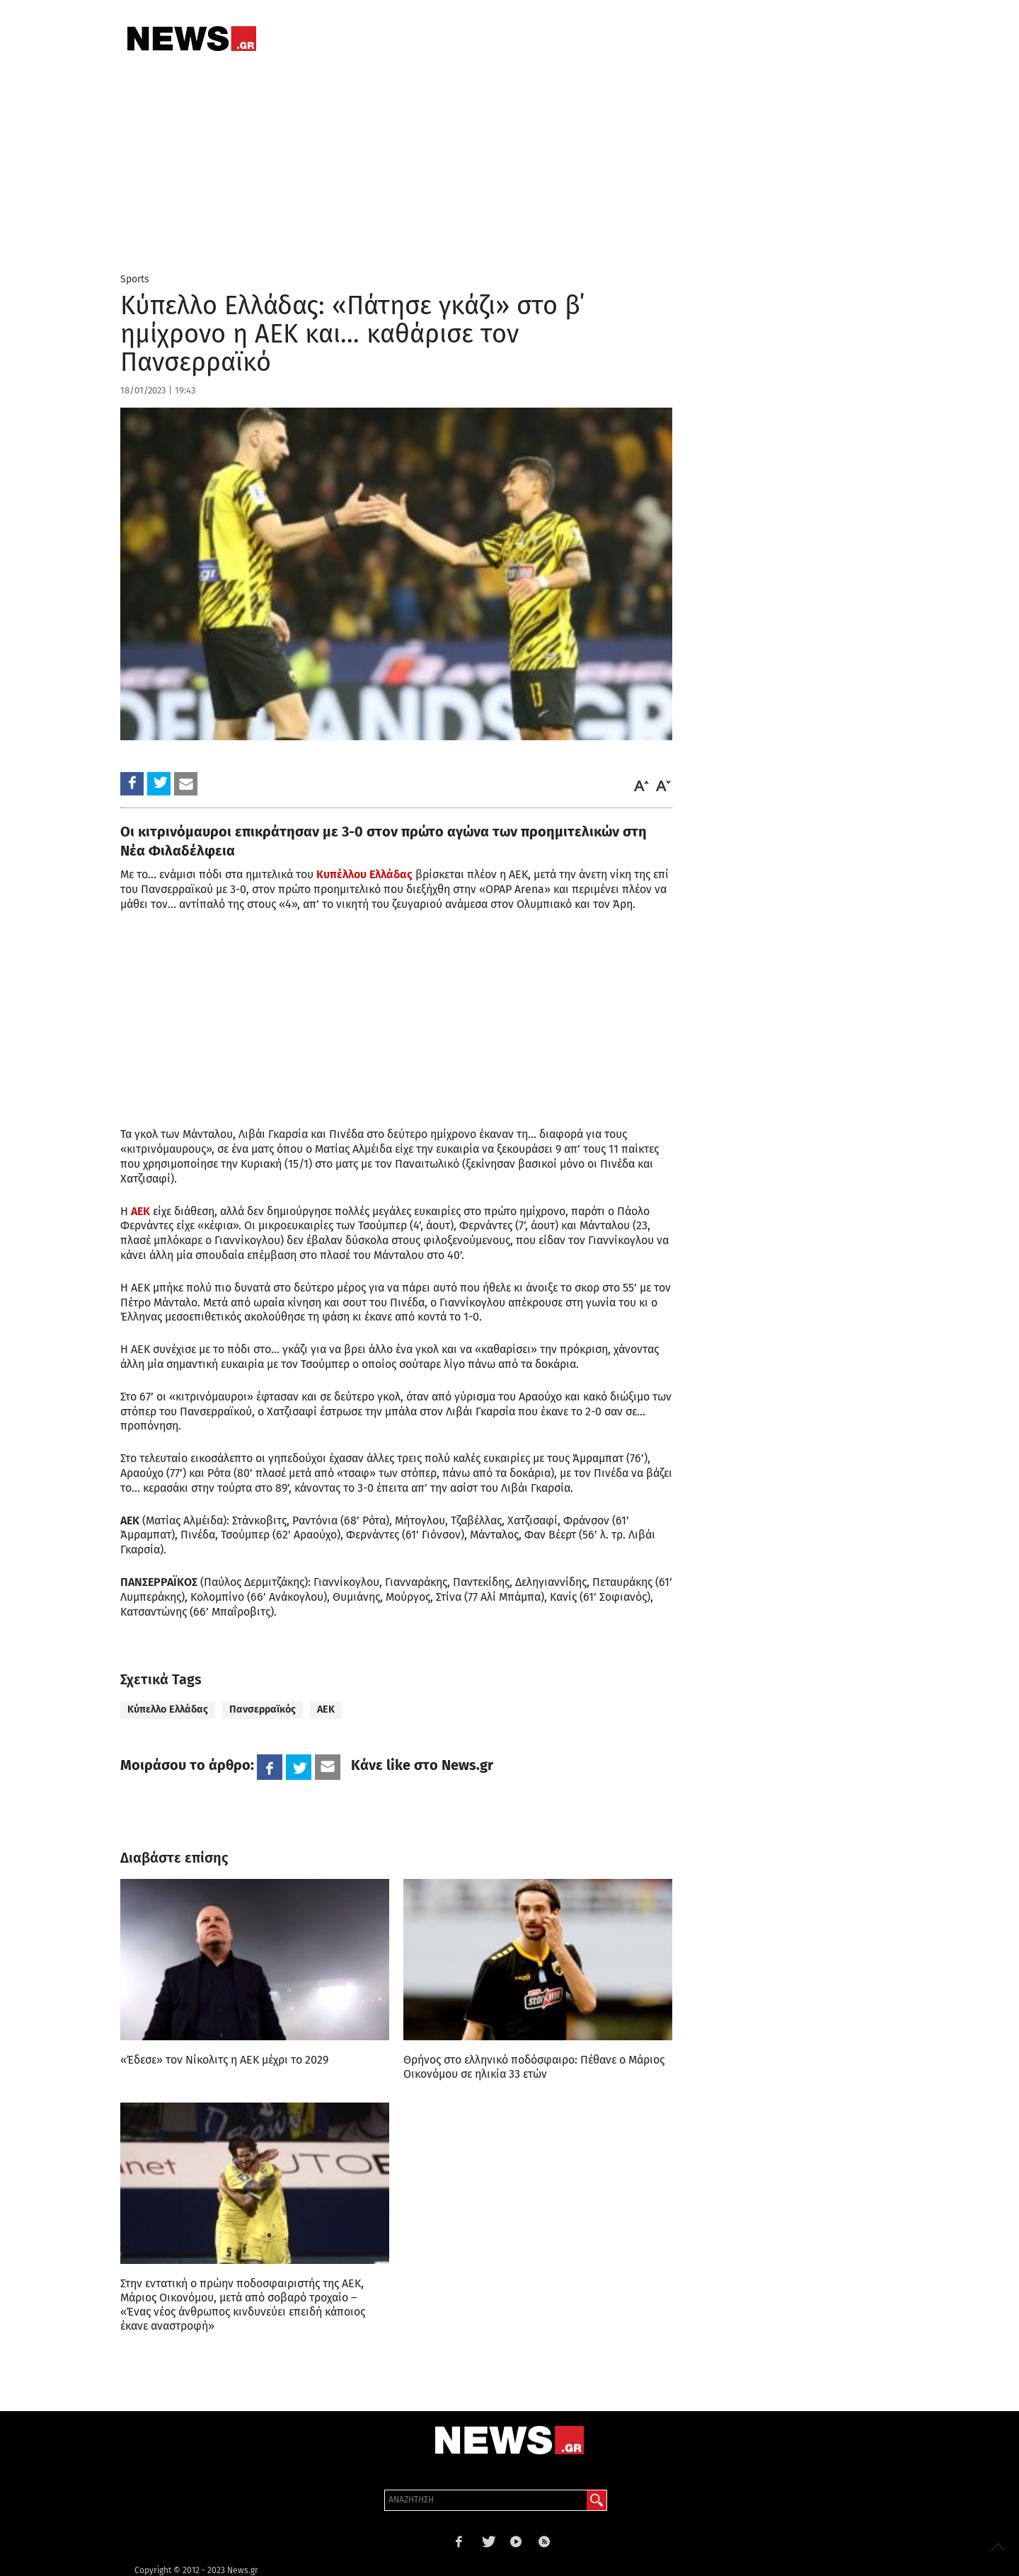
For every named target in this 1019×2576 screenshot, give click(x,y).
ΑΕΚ (140, 1211)
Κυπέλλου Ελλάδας (364, 874)
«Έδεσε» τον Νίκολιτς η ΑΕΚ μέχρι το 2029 (224, 2059)
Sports (134, 279)
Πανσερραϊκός (262, 1709)
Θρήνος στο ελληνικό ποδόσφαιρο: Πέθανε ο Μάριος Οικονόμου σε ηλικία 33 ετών (533, 2067)
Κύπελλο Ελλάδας (167, 1709)
